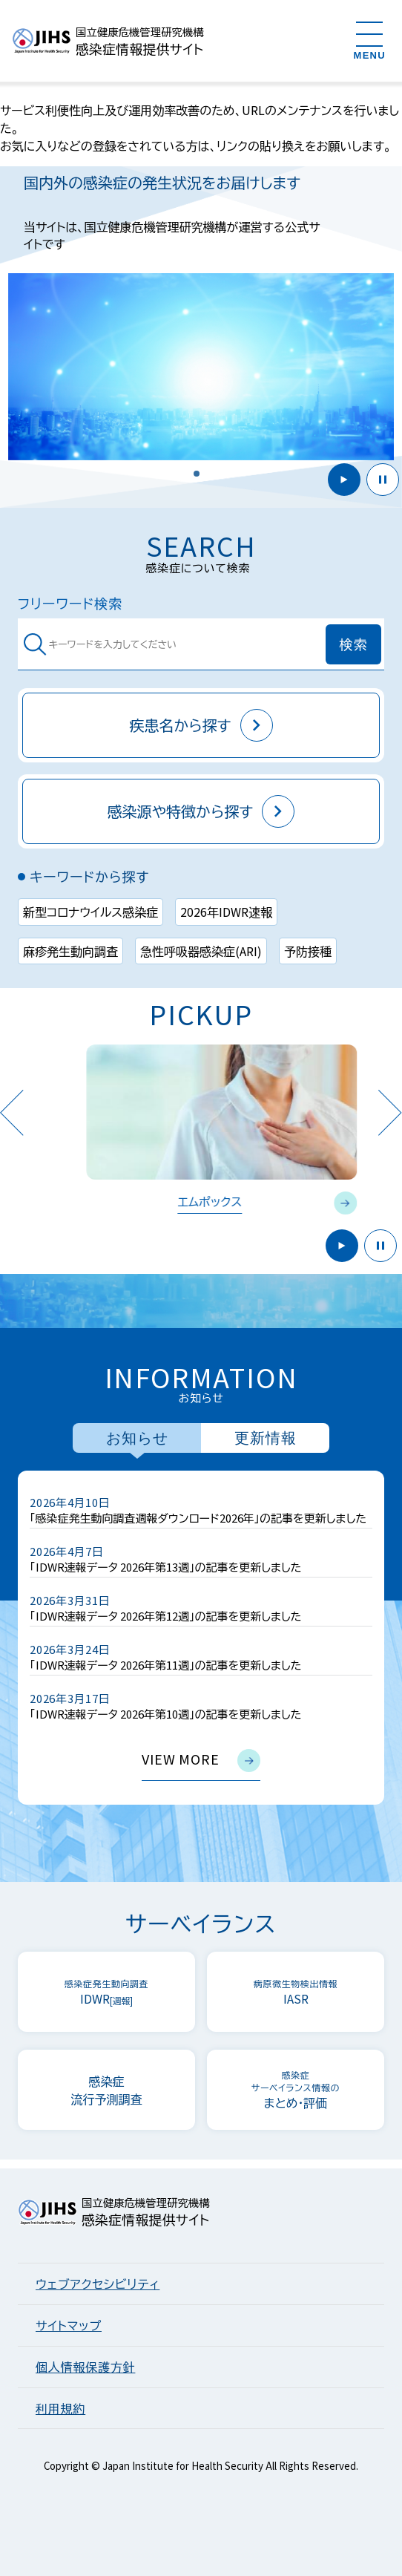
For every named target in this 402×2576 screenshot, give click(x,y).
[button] (197, 474)
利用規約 (60, 2408)
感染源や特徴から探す (201, 811)
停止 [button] (382, 479)
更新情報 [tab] (265, 1438)
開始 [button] (344, 479)
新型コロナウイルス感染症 (90, 912)
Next (390, 1112)
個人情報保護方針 (85, 2367)
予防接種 (308, 951)
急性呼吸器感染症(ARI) (201, 951)
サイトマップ (69, 2325)
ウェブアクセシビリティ (97, 2283)
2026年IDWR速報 (226, 912)
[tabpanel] (201, 1638)
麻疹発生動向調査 (70, 951)
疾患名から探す (200, 725)
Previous (11, 1112)
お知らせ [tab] (137, 1438)
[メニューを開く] (369, 40)
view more (201, 1760)
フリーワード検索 (70, 603)
